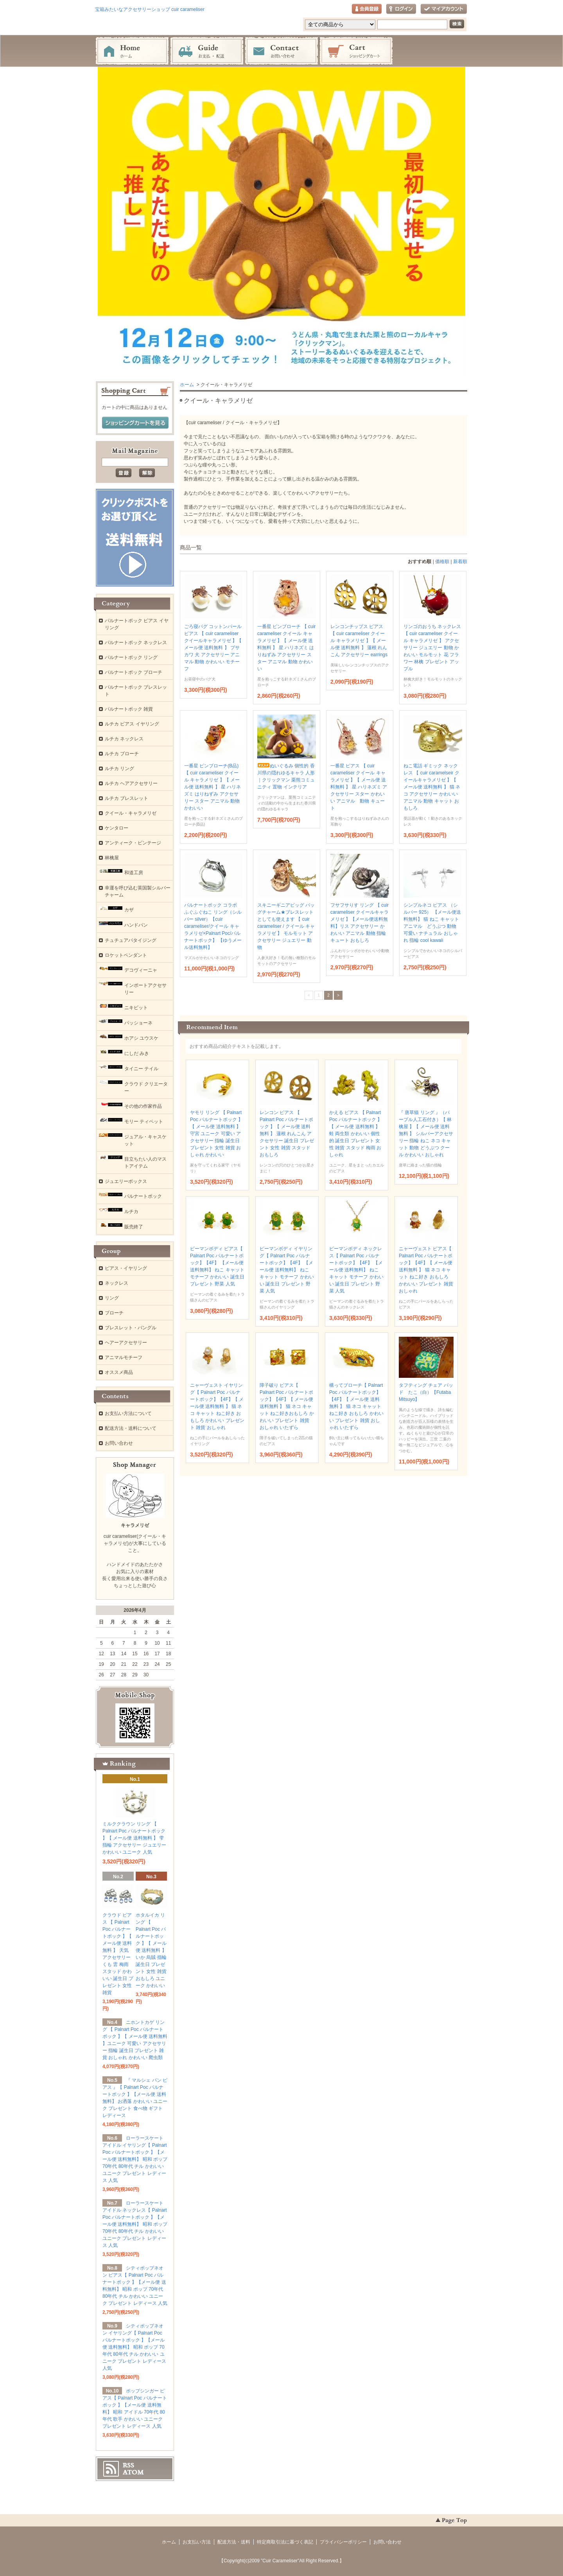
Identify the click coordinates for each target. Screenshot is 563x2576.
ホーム (132, 51)
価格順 (442, 561)
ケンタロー (116, 828)
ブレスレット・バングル (130, 1327)
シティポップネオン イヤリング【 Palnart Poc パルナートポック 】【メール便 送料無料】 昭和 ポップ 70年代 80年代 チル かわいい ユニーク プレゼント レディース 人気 (134, 2347)
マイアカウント (443, 9)
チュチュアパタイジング (130, 940)
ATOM (133, 2472)
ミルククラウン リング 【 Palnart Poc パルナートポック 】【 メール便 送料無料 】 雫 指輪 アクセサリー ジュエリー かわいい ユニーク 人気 (134, 1838)
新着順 (460, 561)
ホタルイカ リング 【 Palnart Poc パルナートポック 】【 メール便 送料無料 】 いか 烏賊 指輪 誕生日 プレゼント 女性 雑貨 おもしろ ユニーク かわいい (151, 1950)
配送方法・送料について (130, 1428)
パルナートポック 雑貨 (129, 709)
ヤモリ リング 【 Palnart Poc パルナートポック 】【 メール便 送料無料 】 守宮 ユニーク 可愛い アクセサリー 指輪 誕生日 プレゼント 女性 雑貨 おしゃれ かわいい (216, 1133)
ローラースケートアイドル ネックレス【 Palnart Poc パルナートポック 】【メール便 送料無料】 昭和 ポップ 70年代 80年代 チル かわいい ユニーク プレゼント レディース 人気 (134, 2224)
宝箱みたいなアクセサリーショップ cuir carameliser (149, 9)
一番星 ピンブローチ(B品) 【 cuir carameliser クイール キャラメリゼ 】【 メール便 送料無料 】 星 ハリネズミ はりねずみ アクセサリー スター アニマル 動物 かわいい (212, 787)
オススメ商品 (119, 1372)
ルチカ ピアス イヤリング (132, 724)
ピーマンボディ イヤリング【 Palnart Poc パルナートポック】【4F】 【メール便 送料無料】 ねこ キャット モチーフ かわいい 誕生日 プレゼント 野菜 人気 (287, 1270)
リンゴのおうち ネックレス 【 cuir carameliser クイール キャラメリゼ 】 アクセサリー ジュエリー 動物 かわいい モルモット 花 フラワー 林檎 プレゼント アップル (432, 647)
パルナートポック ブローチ (133, 672)
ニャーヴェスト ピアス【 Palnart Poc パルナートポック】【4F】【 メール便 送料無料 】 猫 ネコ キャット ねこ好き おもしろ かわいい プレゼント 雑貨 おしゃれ (426, 1270)
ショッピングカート (356, 51)
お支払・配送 (207, 51)
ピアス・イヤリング (126, 1268)
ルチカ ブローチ (122, 753)
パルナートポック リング (131, 657)
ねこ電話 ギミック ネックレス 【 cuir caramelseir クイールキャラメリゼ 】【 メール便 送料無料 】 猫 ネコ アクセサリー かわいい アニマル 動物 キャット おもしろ (431, 787)
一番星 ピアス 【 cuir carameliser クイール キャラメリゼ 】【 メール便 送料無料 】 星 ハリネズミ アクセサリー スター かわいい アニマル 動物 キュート (358, 787)
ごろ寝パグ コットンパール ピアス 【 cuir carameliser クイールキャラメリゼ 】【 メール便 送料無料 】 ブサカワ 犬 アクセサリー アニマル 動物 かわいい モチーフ (213, 647)
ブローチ (114, 1313)
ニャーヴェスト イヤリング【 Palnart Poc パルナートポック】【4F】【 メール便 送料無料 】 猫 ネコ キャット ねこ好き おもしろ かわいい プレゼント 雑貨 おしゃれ (217, 1406)
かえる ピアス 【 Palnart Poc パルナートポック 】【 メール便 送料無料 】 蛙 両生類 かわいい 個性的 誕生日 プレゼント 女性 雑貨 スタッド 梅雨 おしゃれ (355, 1133)
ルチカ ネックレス (124, 739)
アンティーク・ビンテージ (133, 843)
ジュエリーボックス (126, 1181)
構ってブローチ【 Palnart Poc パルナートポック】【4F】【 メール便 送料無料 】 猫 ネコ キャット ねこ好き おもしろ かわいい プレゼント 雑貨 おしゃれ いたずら (356, 1406)
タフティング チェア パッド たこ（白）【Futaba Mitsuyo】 (426, 1392)
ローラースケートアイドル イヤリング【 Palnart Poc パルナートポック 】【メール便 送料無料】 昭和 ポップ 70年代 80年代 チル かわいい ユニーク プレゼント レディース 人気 (134, 2159)
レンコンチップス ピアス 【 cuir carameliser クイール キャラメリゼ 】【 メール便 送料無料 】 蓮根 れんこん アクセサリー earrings (358, 640)
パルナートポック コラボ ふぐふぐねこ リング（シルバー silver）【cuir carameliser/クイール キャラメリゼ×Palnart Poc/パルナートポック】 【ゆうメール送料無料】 (213, 926)
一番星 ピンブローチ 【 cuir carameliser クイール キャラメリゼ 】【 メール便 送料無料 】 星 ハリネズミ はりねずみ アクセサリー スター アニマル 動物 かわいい (286, 647)
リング (112, 1298)
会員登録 (366, 9)
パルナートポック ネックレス (136, 642)
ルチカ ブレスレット (126, 798)
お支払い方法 (197, 2542)
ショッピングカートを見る (135, 423)
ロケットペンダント (126, 955)
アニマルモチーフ (123, 1357)
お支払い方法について (128, 1413)
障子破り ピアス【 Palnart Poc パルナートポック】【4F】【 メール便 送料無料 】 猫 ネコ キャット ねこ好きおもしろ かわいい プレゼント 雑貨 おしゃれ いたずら (287, 1406)
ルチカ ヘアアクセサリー (131, 783)
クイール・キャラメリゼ (130, 813)
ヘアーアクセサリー (126, 1342)
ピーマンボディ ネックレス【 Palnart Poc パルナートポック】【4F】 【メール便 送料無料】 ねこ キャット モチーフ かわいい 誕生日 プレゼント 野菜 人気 (356, 1270)
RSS (128, 2465)
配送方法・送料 (233, 2542)
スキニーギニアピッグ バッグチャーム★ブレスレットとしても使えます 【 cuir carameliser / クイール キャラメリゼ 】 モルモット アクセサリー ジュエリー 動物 (286, 926)
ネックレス (116, 1283)
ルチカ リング (119, 768)
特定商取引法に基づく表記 (285, 2542)
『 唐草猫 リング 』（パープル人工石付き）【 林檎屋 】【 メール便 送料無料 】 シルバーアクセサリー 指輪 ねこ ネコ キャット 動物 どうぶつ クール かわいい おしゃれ (426, 1133)
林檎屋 (112, 857)
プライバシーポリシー (343, 2542)
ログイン (401, 9)
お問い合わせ (281, 51)
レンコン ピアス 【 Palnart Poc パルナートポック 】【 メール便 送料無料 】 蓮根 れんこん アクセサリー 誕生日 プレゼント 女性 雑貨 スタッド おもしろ (287, 1133)
